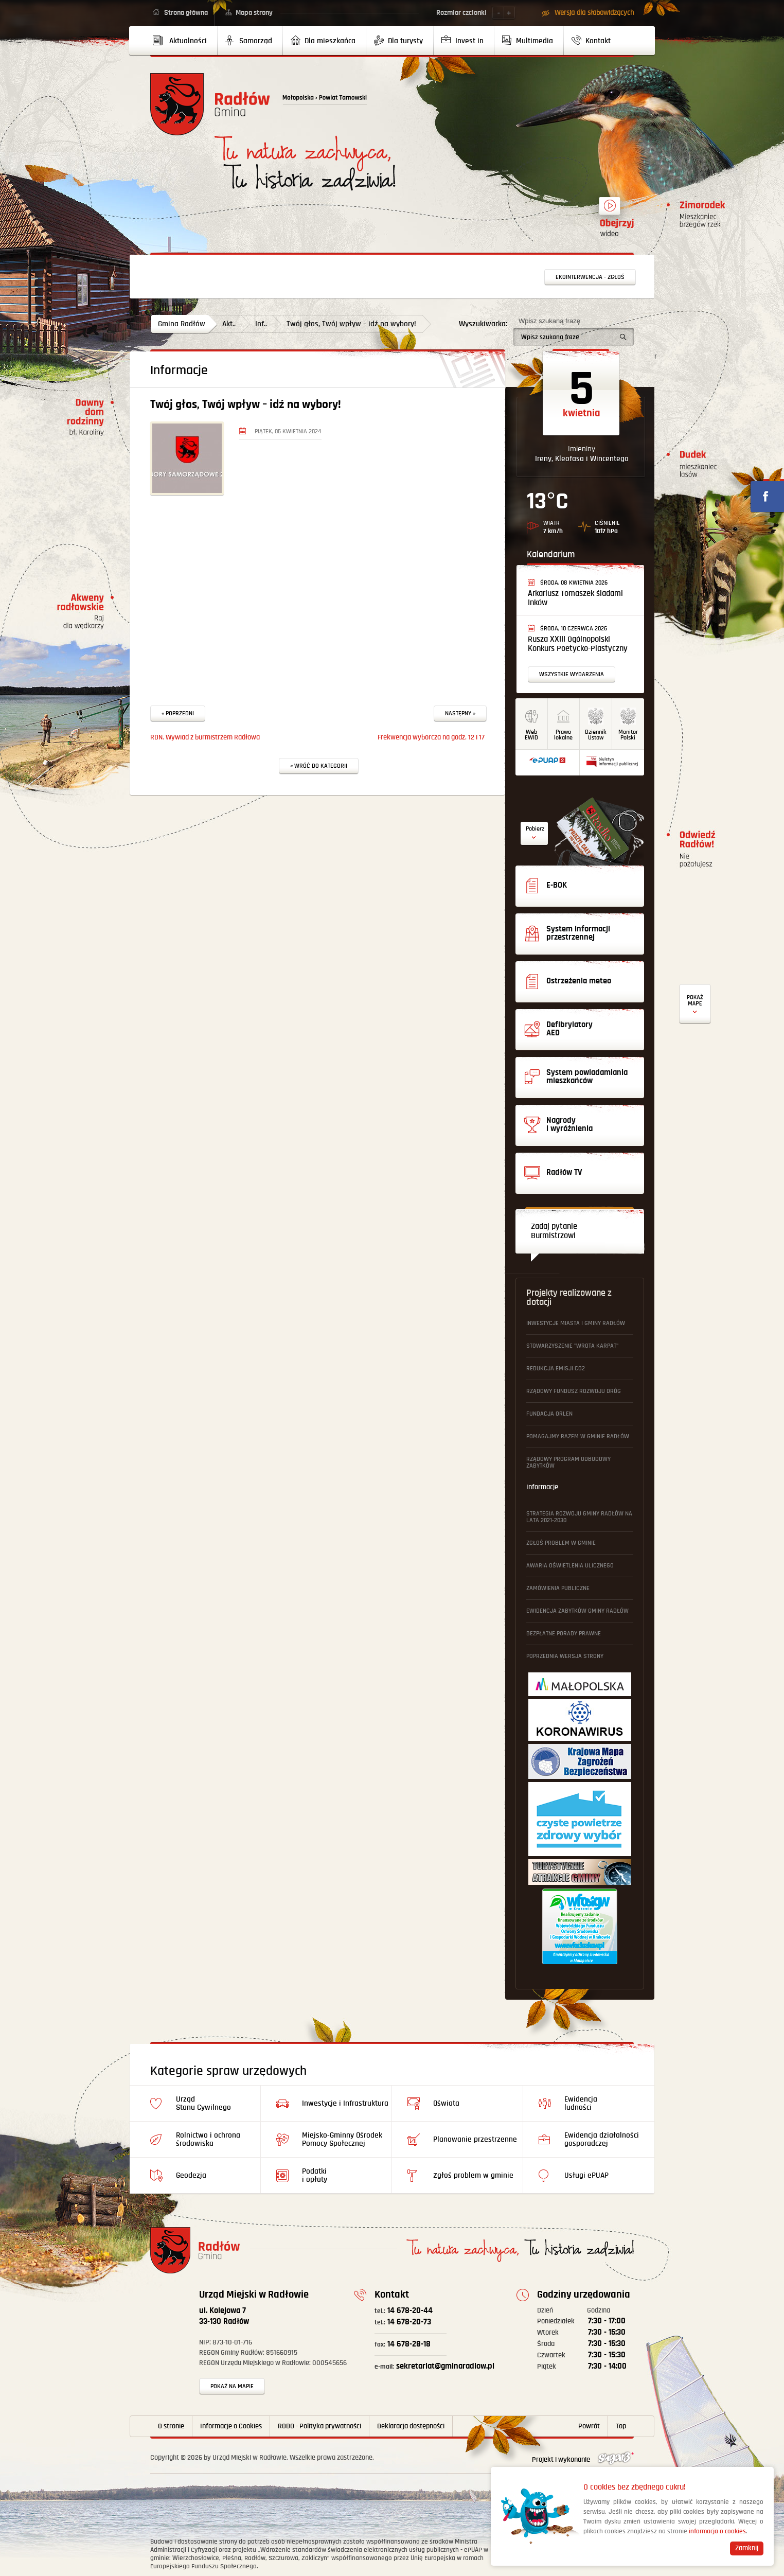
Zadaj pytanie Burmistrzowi (554, 1231)
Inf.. (261, 324)
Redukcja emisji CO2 (555, 1368)
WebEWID (531, 735)
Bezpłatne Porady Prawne (563, 1633)
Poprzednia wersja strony (564, 1656)
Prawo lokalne (563, 735)
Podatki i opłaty (314, 2175)
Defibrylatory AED (695, 1004)
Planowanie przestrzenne (475, 2139)
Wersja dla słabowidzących (594, 12)
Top (621, 2426)
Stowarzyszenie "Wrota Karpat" (572, 1346)
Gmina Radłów (181, 324)
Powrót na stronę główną (210, 104)
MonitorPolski (628, 735)
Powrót (589, 2426)
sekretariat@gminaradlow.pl (434, 2366)
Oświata (446, 2103)
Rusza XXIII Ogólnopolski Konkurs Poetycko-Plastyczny (578, 644)
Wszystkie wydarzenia (571, 674)
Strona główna (186, 12)
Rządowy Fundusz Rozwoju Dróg (573, 1391)
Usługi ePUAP (586, 2175)
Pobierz (535, 829)
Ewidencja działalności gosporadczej (601, 2139)
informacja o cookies (717, 2531)
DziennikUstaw (596, 735)
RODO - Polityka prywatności (319, 2426)
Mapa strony (254, 12)
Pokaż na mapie (232, 2386)
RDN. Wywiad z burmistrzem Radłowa (205, 737)
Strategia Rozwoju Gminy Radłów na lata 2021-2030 (579, 1517)
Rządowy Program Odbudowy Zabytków (568, 1462)
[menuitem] (184, 40)
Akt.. (229, 324)
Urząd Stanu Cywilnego (203, 2103)
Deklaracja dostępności (410, 2426)
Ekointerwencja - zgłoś (590, 277)
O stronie (171, 2426)
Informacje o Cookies (231, 2426)
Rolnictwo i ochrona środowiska (208, 2139)
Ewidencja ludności (580, 2103)
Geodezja (191, 2175)
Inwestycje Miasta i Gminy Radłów (575, 1323)
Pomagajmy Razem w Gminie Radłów (577, 1436)
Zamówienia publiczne (558, 1588)
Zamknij (746, 2548)
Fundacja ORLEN (549, 1414)
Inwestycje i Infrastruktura (345, 2103)
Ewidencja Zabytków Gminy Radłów (577, 1611)
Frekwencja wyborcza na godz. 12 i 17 (431, 737)
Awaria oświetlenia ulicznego (570, 1565)
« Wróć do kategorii (318, 766)
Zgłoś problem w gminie (561, 1543)
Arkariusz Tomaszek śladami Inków (575, 598)
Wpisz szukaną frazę (549, 321)
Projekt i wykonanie (583, 2459)
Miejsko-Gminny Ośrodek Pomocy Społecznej (342, 2139)
